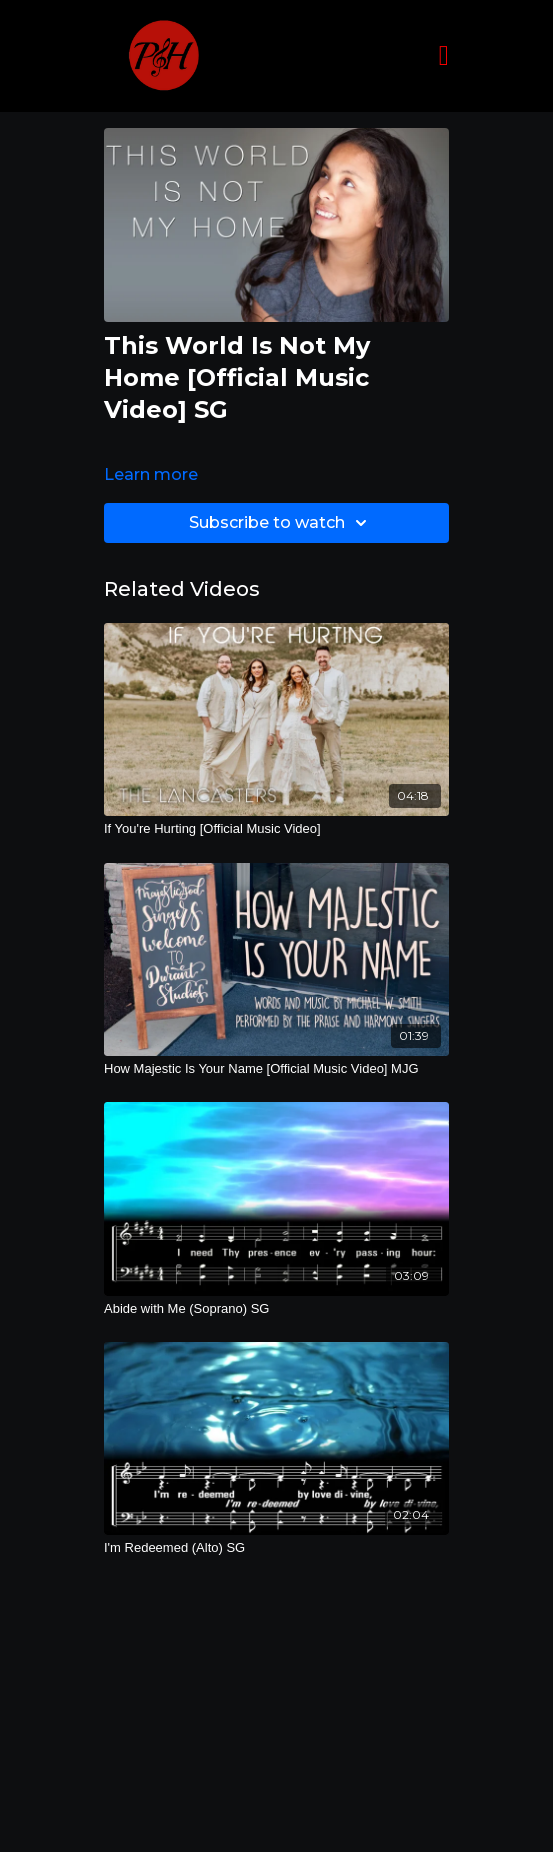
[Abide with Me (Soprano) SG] (276, 1309)
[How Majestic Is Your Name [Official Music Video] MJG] (276, 1069)
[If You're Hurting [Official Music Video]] (276, 829)
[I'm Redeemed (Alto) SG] (276, 1548)
